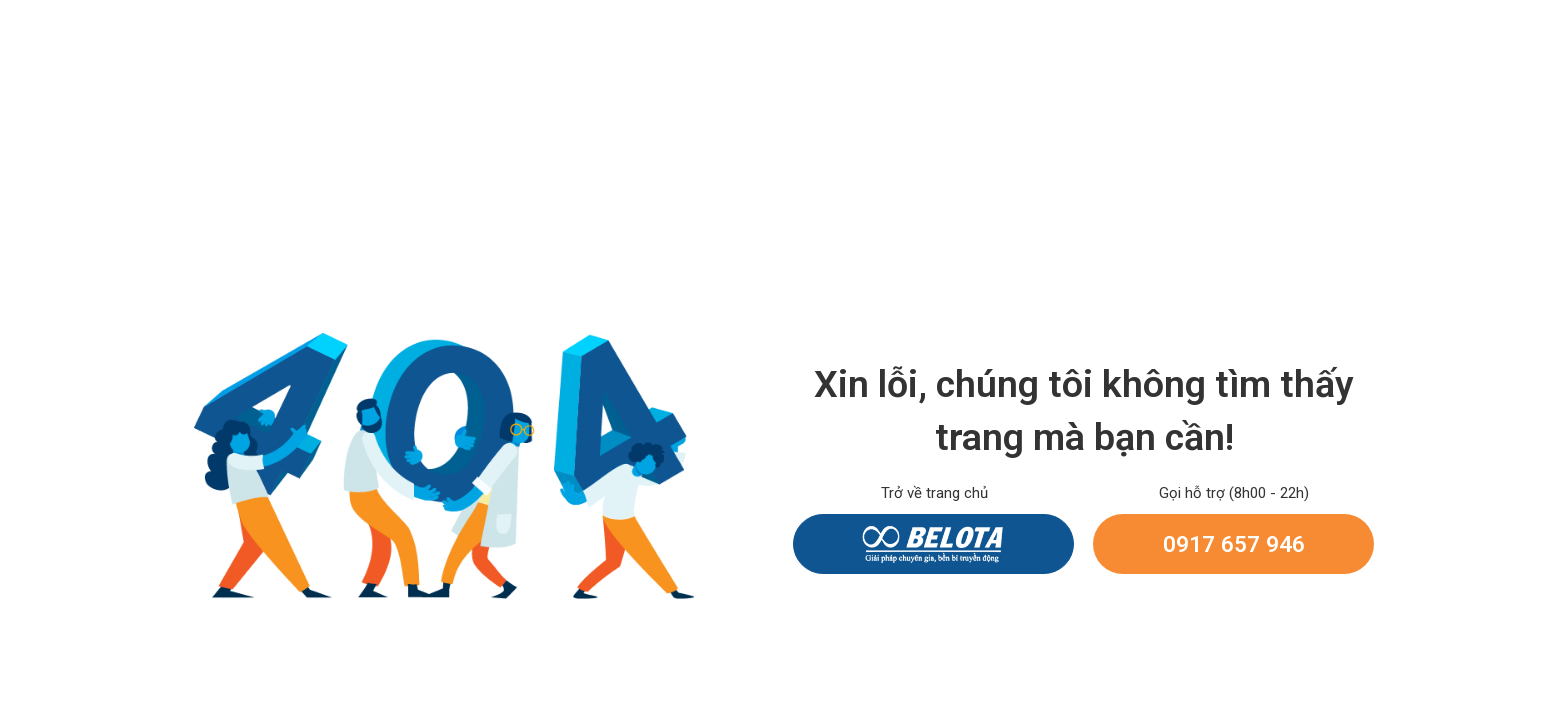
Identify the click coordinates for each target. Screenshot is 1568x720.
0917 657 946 (1234, 544)
